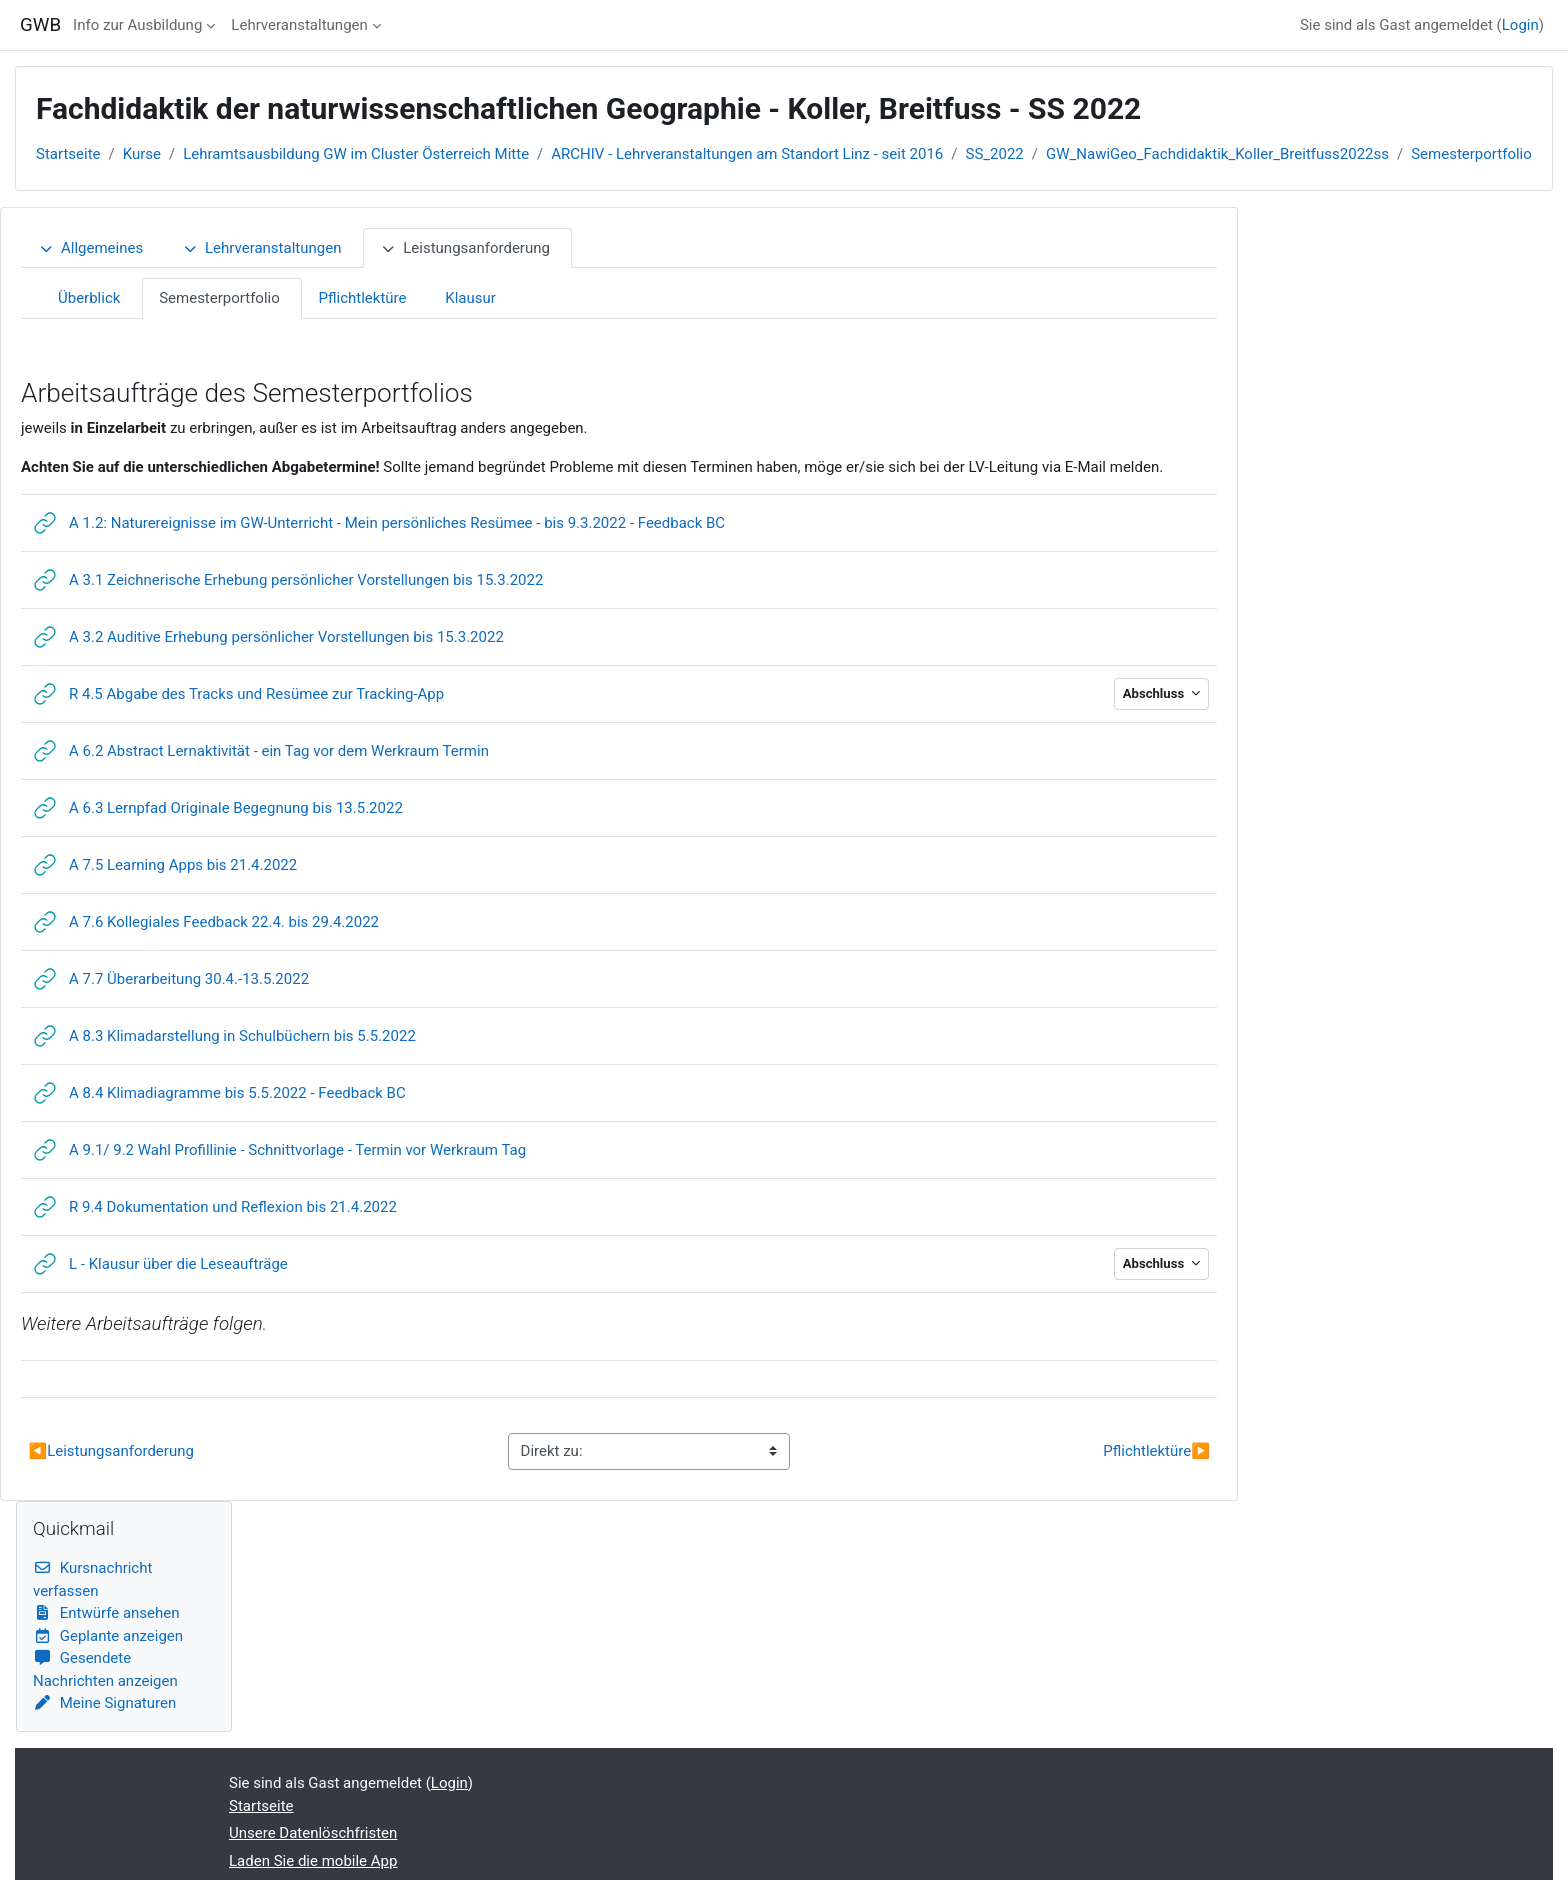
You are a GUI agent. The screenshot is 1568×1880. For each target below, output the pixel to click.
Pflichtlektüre (363, 298)
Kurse (142, 154)
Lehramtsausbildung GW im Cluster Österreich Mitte (356, 154)
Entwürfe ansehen (106, 1613)
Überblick (89, 298)
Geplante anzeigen (108, 1636)
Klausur (470, 298)
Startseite (68, 154)
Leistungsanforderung (465, 248)
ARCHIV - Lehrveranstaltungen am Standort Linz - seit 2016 (747, 154)
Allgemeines (90, 248)
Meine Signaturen (104, 1703)
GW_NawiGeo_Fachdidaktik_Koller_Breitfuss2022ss (1217, 154)
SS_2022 (995, 154)
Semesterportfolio (1471, 154)
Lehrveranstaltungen (299, 25)
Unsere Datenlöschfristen (313, 1833)
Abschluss (1155, 693)
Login (1520, 25)
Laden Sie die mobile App (313, 1861)
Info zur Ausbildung (137, 25)
